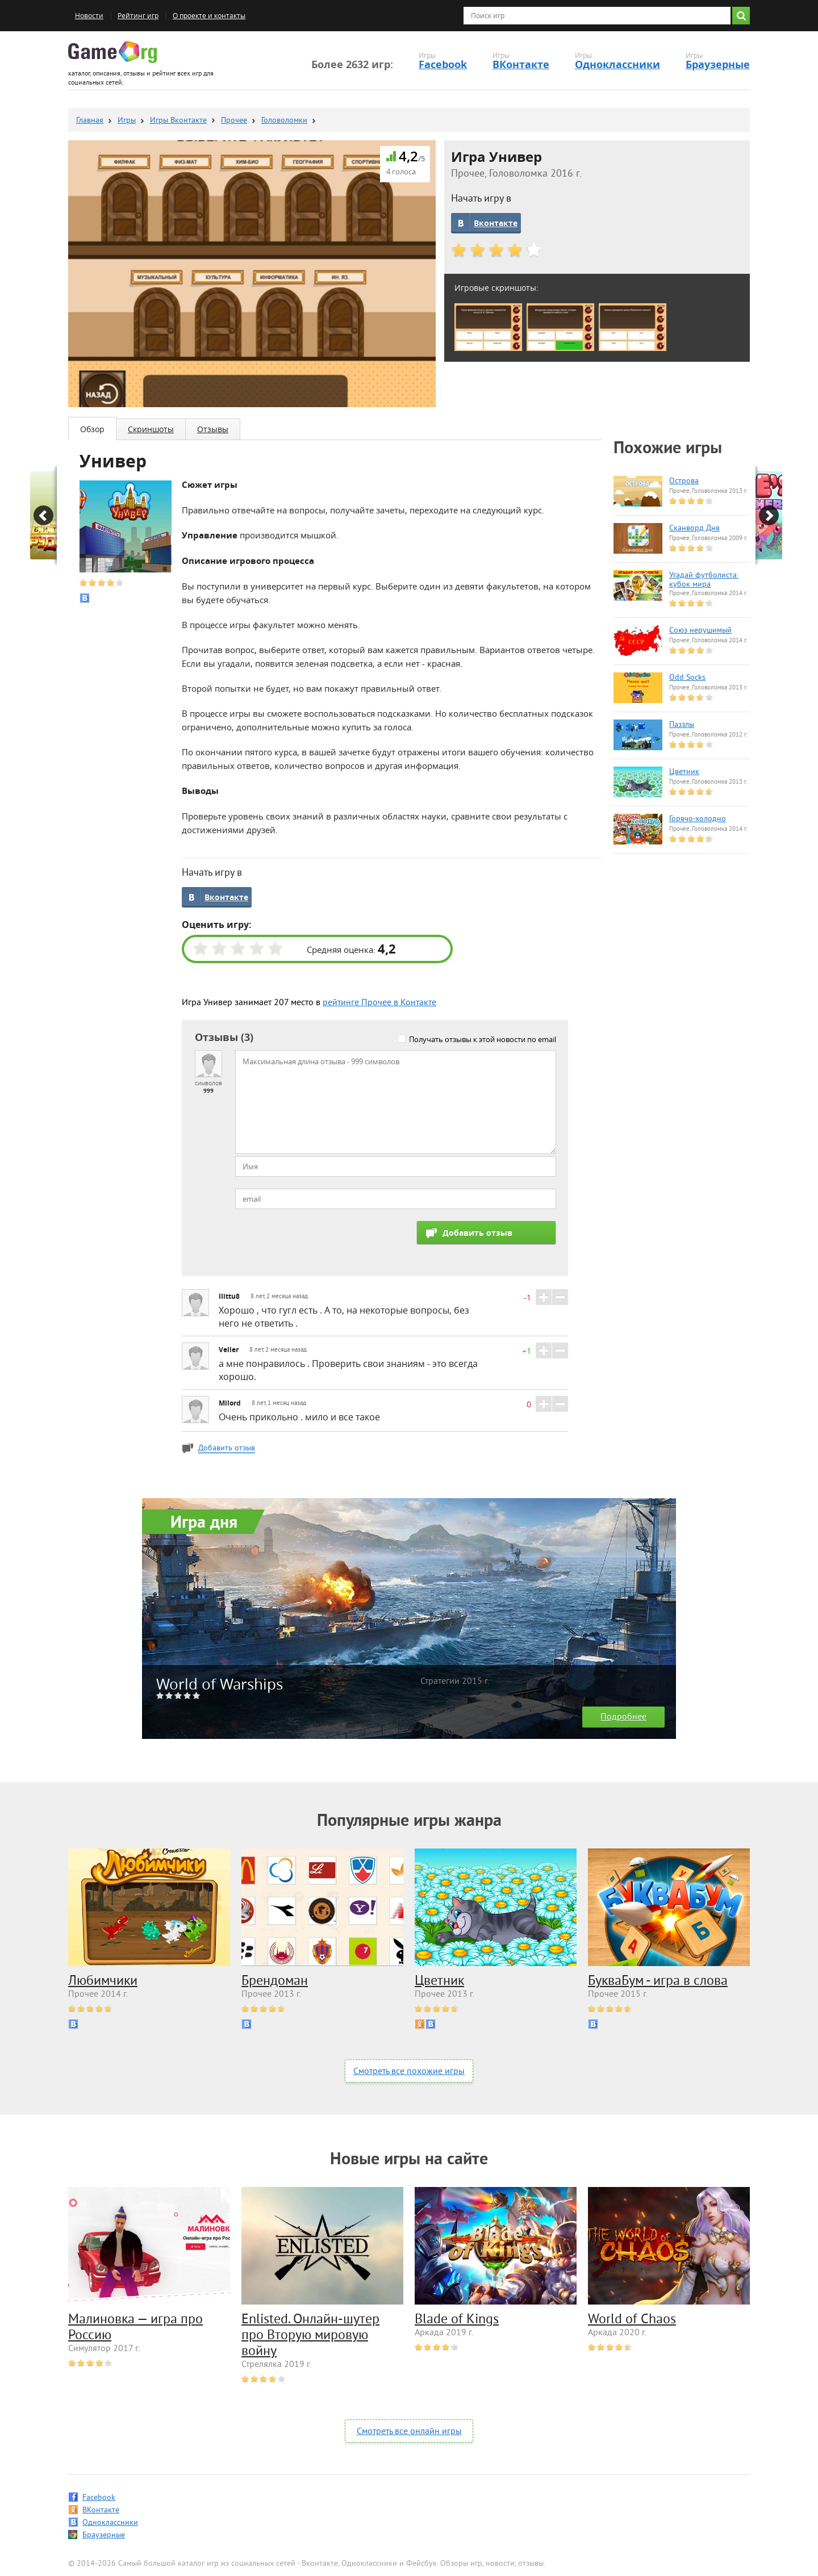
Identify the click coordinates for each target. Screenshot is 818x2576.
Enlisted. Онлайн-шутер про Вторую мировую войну (310, 2335)
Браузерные (718, 64)
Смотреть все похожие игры (409, 2071)
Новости (89, 15)
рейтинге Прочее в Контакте (379, 1003)
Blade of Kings (457, 2319)
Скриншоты (151, 429)
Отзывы (212, 429)
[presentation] (321, 1243)
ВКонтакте (521, 64)
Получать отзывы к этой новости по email (482, 1039)
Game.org (112, 52)
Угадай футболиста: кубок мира (703, 580)
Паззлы (681, 725)
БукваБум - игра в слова (658, 1981)
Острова (684, 481)
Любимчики (102, 1981)
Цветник (684, 772)
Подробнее (623, 1717)
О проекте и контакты (209, 15)
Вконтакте (495, 223)
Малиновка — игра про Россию (135, 2327)
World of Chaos (632, 2319)
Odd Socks (687, 678)
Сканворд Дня (694, 528)
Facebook (443, 64)
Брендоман (274, 1981)
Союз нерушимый (700, 630)
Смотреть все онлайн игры (409, 2431)
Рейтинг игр (138, 15)
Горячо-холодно (697, 819)
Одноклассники (617, 64)
